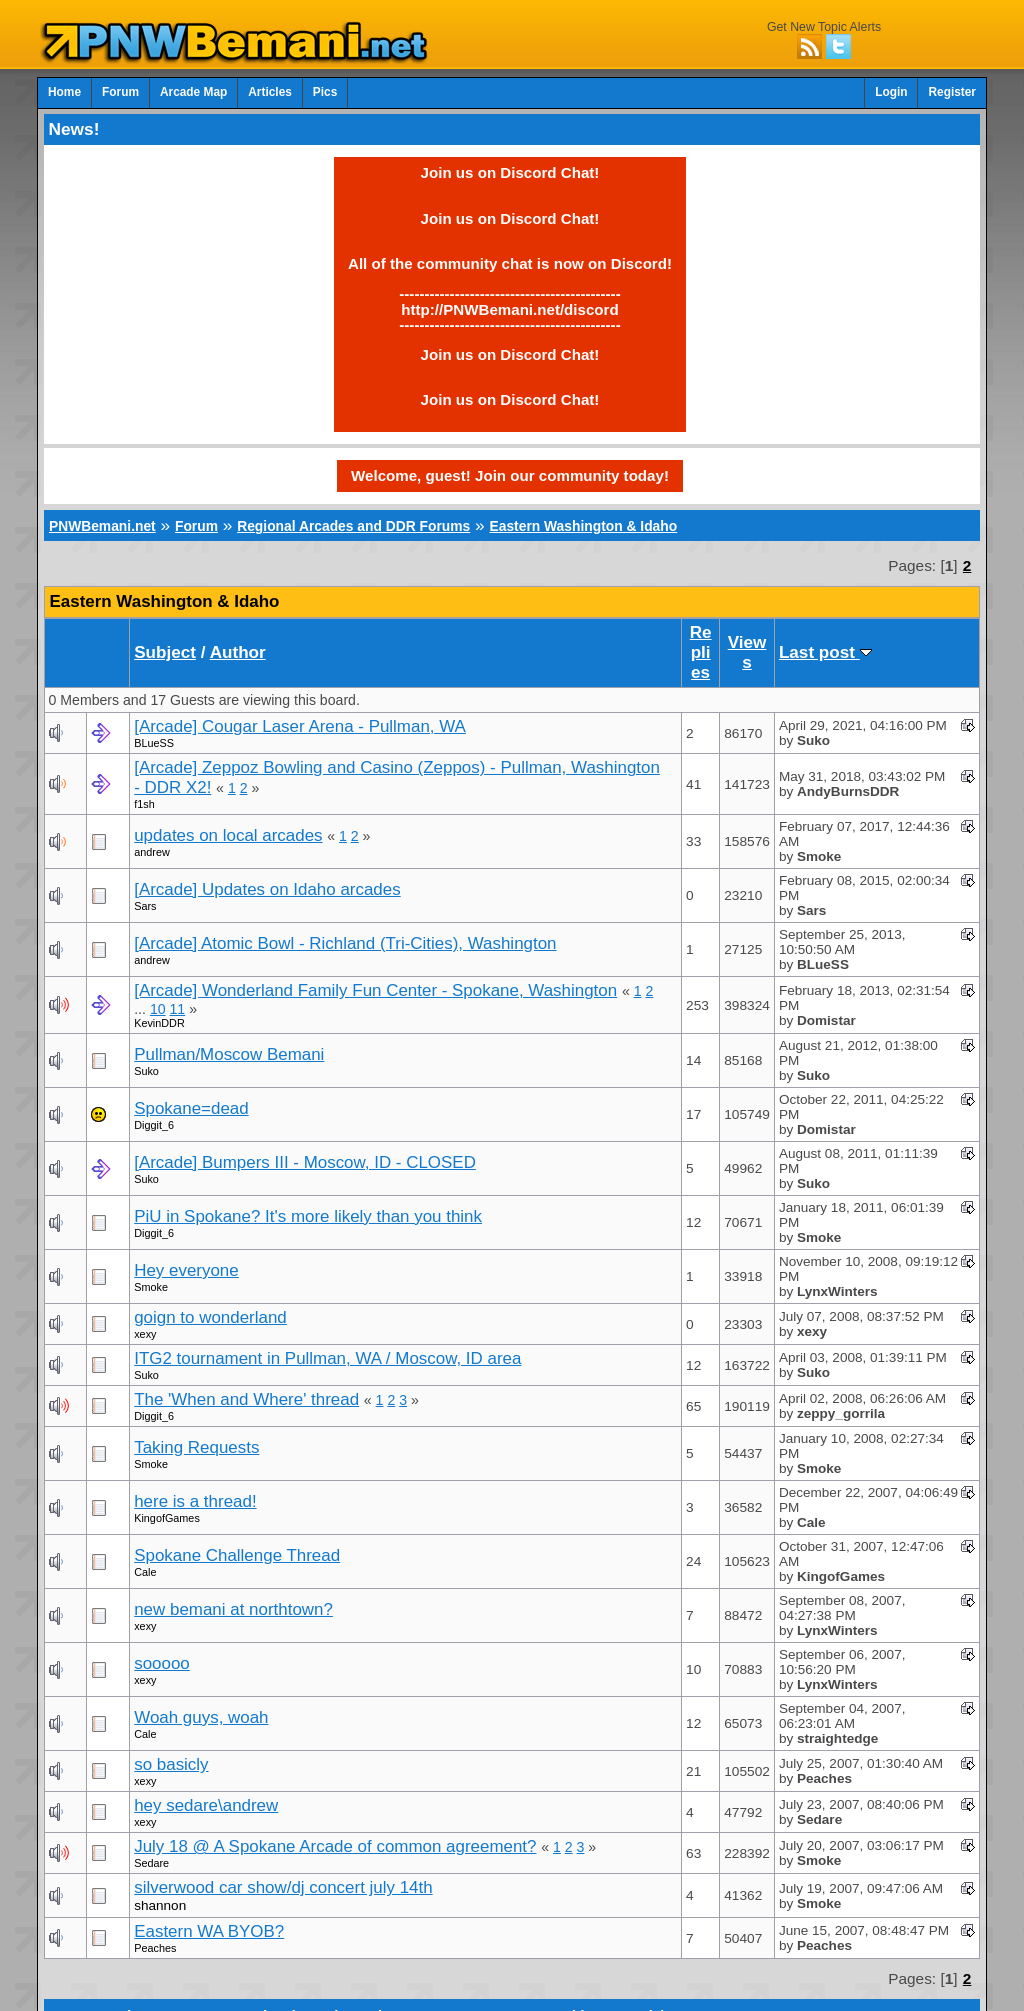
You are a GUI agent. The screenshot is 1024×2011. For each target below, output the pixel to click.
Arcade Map (193, 92)
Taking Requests (196, 1447)
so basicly (171, 1764)
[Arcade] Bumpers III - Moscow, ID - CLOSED (305, 1162)
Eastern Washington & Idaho (583, 526)
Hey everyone (186, 1270)
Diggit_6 (154, 1125)
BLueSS (154, 743)
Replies (701, 652)
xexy (145, 1334)
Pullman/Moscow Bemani (229, 1054)
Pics (325, 92)
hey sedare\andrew (206, 1805)
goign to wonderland (210, 1317)
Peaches (155, 1948)
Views (747, 652)
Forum (120, 92)
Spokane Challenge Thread (237, 1555)
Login (891, 92)
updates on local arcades (228, 835)
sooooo (162, 1663)
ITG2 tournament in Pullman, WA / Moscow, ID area (327, 1358)
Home (64, 92)
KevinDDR (159, 1023)
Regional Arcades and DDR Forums (353, 526)
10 (158, 1009)
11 (178, 1009)
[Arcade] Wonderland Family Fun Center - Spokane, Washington (375, 990)
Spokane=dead (191, 1108)
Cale (145, 1572)
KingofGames (167, 1518)
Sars (145, 906)
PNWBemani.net (102, 526)
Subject (165, 652)
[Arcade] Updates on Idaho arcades (267, 889)
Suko (146, 1071)
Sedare (151, 1863)
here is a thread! (195, 1501)
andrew (152, 852)
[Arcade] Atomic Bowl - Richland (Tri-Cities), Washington (345, 943)
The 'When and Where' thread (246, 1399)
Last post (825, 652)
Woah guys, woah (201, 1717)
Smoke (151, 1287)
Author (238, 652)
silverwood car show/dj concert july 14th (283, 1887)
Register (952, 92)
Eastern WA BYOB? (209, 1931)
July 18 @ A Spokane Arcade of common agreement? (335, 1846)
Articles (270, 92)
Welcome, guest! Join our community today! (510, 475)
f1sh (144, 804)
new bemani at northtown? (233, 1609)
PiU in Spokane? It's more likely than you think (308, 1216)
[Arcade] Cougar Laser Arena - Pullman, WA (300, 726)
